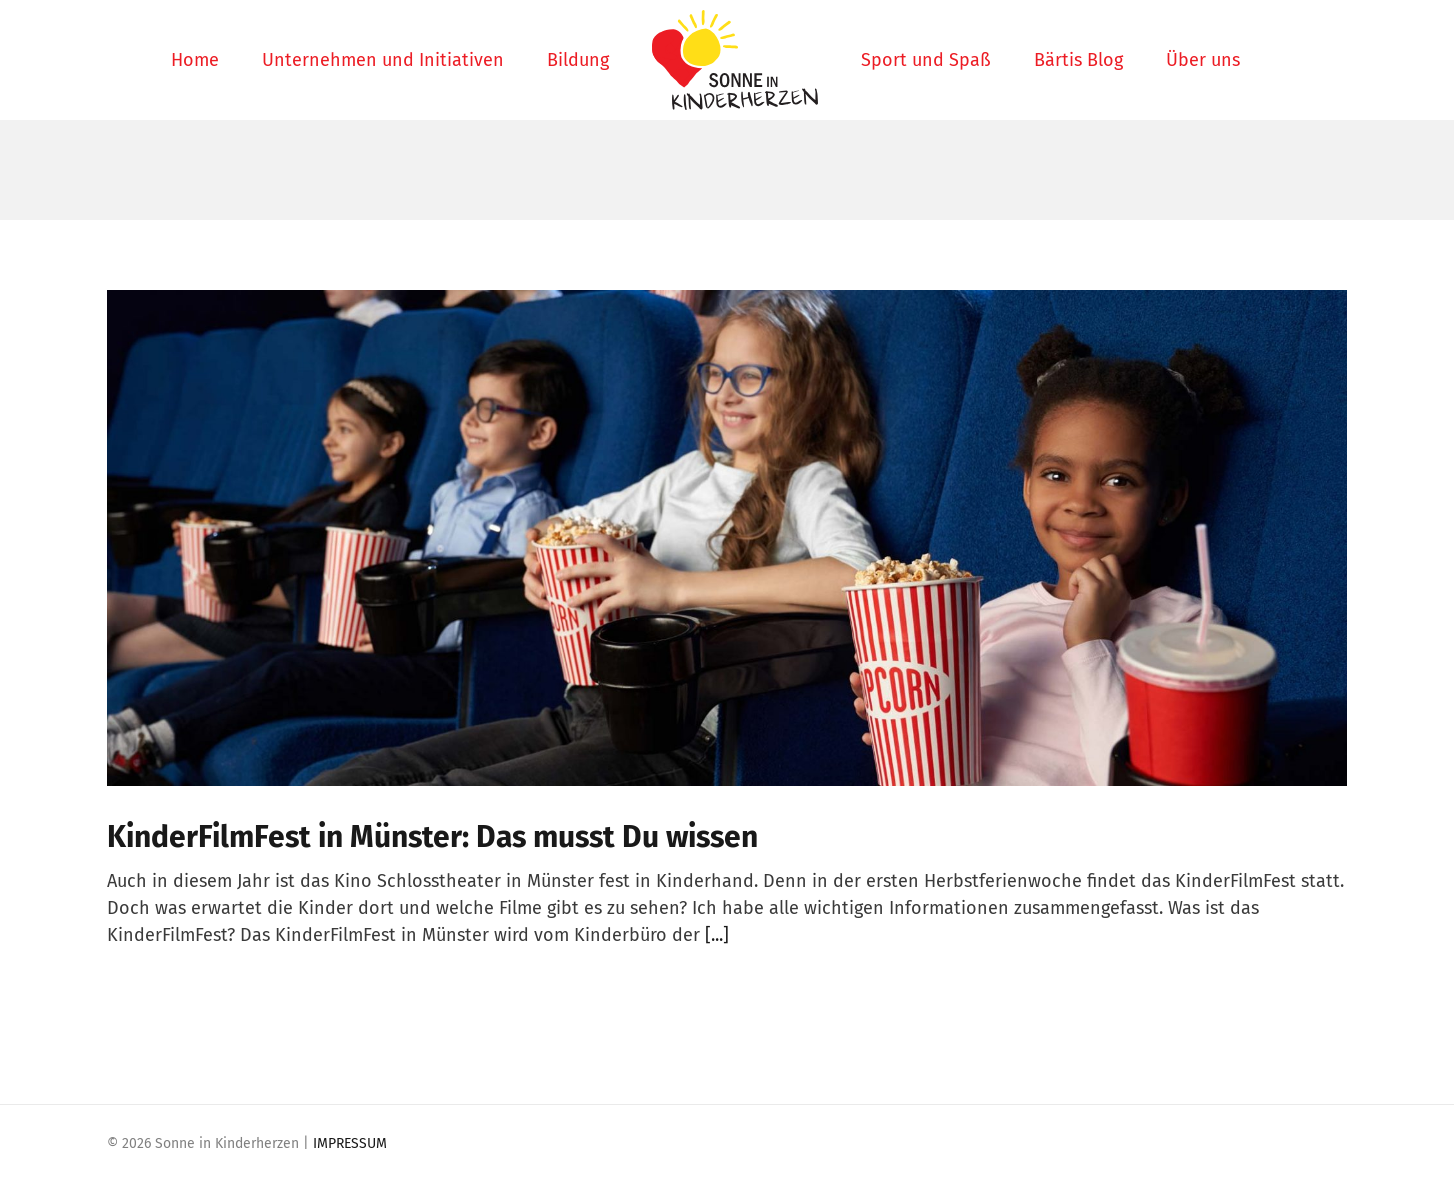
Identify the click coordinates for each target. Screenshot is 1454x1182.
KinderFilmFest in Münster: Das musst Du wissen (432, 837)
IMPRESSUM (350, 1143)
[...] (717, 935)
